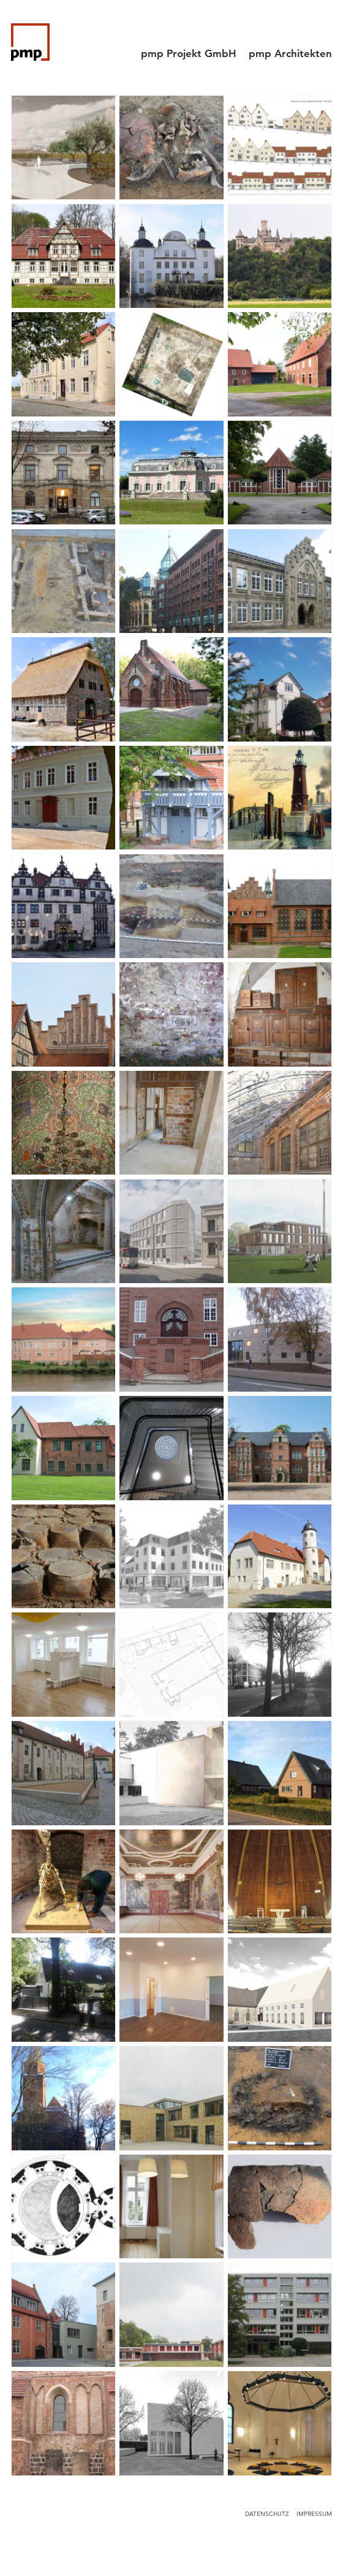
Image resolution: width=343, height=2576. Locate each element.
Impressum (314, 2514)
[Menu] (321, 27)
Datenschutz (267, 2514)
